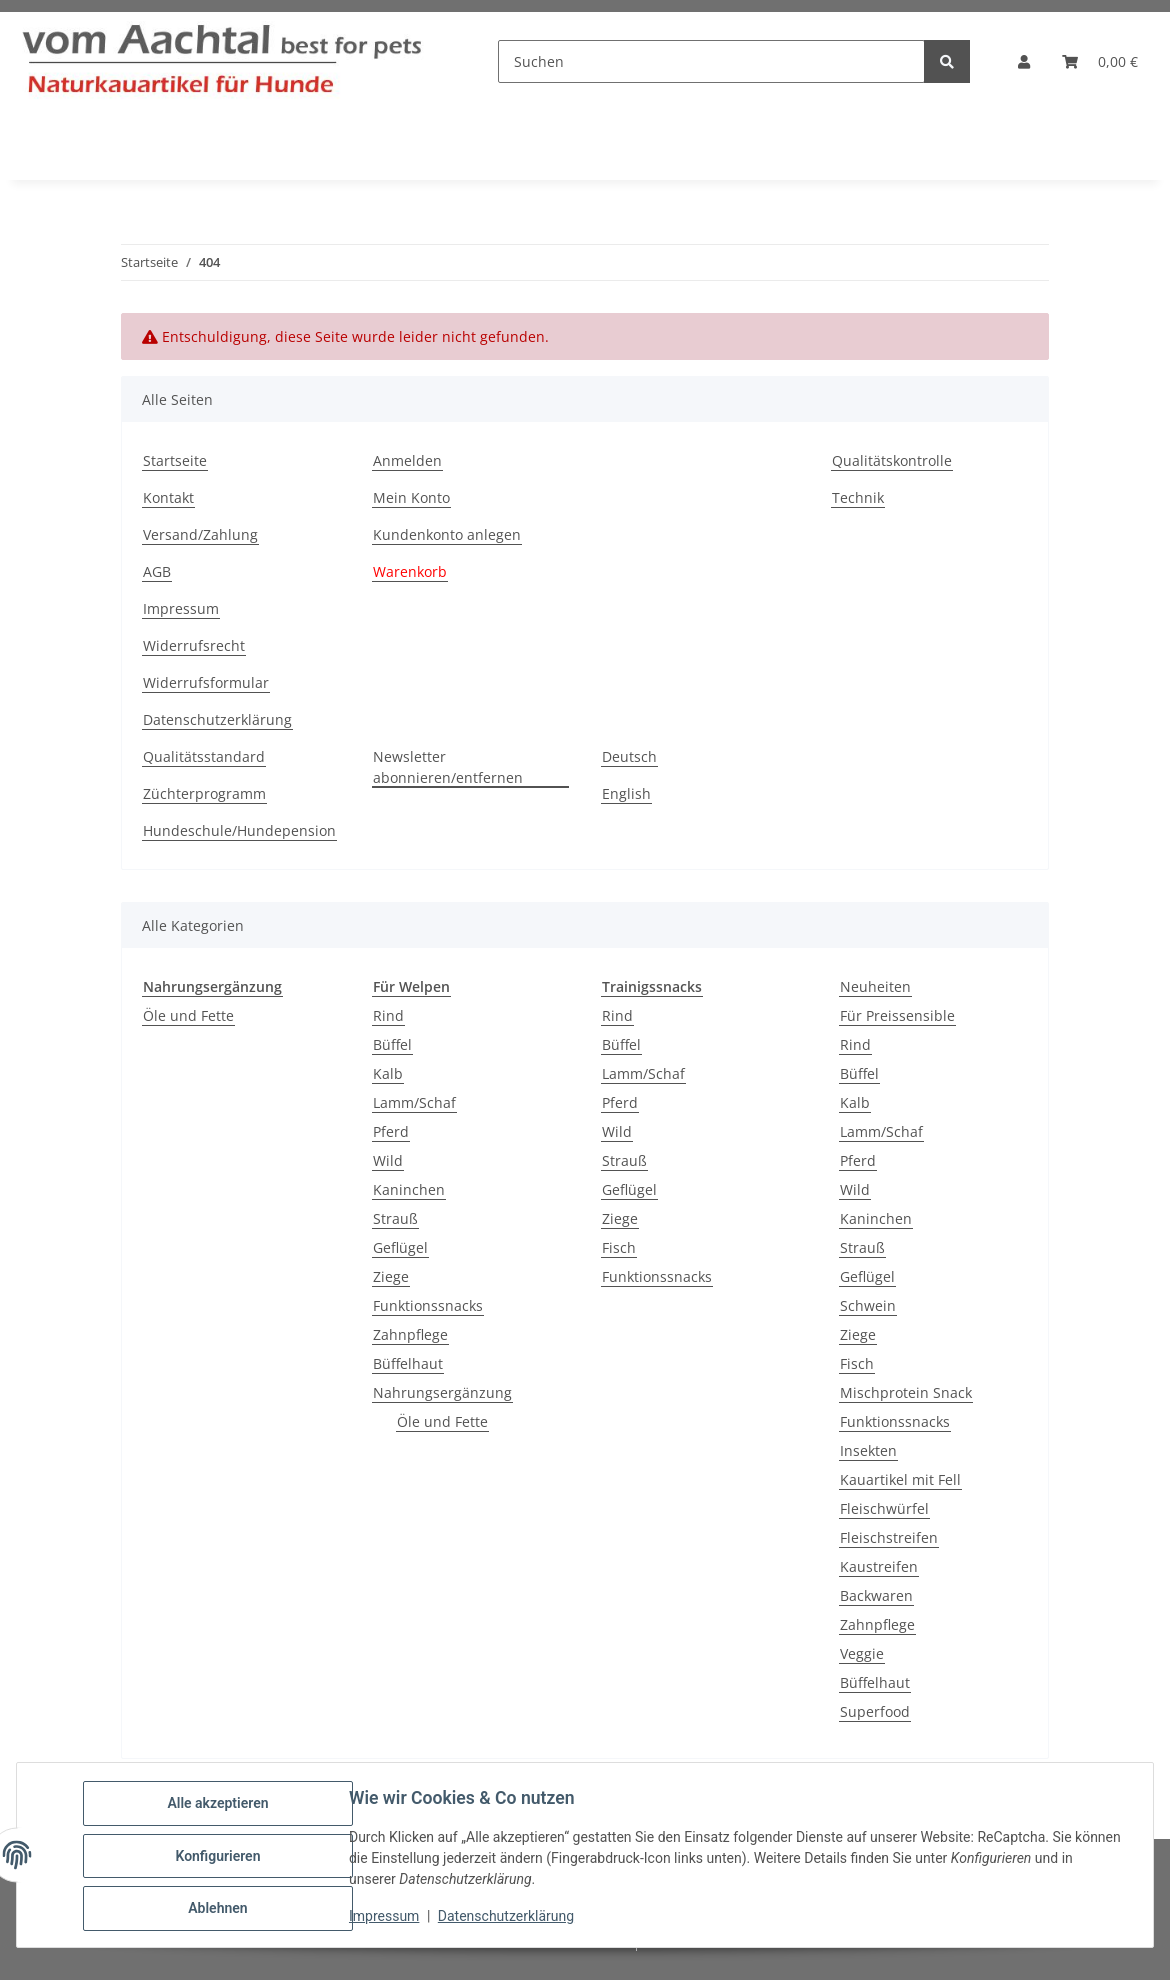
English (626, 793)
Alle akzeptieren (219, 1805)
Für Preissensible (897, 1015)
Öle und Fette (188, 1015)
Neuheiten (875, 986)
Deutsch (629, 756)
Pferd (391, 1131)
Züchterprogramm (204, 793)
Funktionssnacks (428, 1305)
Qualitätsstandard (204, 756)
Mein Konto (411, 497)
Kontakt (168, 497)
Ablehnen (219, 1909)
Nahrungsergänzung (442, 1392)
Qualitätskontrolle (892, 460)
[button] (1024, 61)
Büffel (392, 1044)
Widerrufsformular (206, 682)
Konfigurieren (219, 1857)
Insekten (868, 1450)
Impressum (386, 1918)
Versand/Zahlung (200, 534)
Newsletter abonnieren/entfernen (448, 767)
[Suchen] (711, 61)
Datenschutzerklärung (508, 1918)
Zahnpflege (410, 1334)
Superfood (875, 1711)
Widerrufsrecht (194, 645)
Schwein (868, 1305)
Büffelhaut (408, 1363)
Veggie (862, 1653)
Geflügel (400, 1247)
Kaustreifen (879, 1566)
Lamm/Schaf (414, 1102)
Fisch (619, 1247)
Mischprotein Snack (906, 1392)
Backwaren (876, 1595)
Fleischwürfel (884, 1508)
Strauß (395, 1218)
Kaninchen (409, 1189)
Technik (858, 497)
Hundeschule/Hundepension (239, 830)
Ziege (391, 1276)
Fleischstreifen (889, 1537)
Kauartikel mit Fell (900, 1479)
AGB (157, 571)
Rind (388, 1015)
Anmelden (407, 460)
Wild (388, 1160)
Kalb (388, 1073)
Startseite (175, 460)
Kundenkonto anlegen (447, 534)
